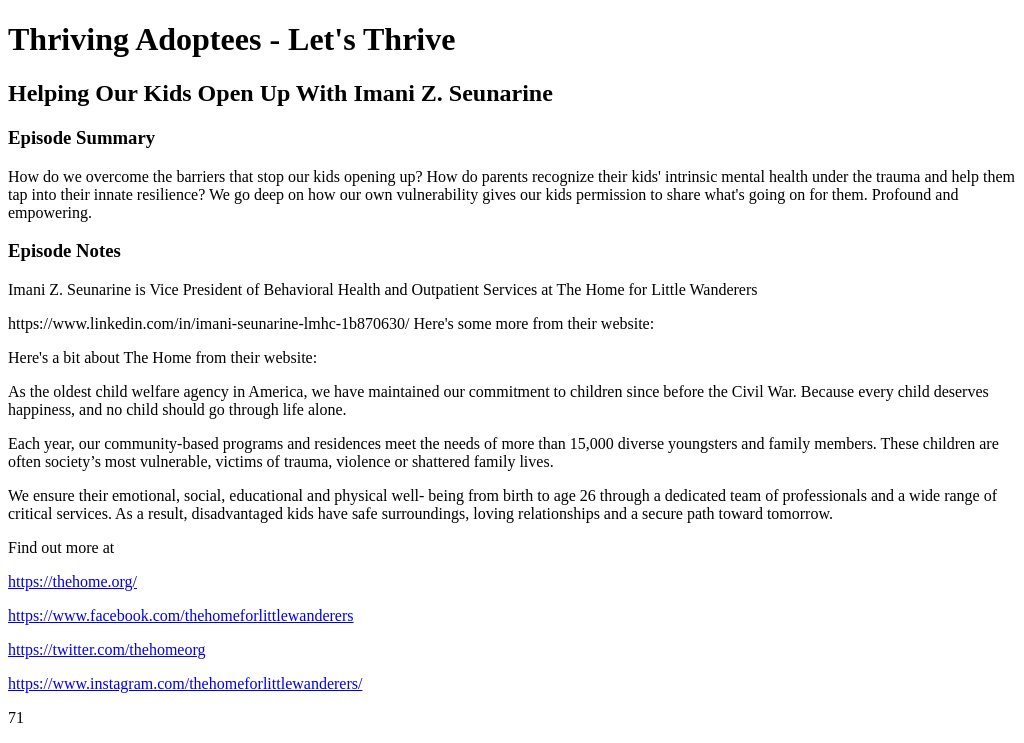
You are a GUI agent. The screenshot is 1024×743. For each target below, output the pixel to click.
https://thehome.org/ (72, 581)
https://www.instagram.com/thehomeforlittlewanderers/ (185, 683)
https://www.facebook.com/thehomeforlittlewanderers (181, 615)
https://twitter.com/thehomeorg (106, 649)
